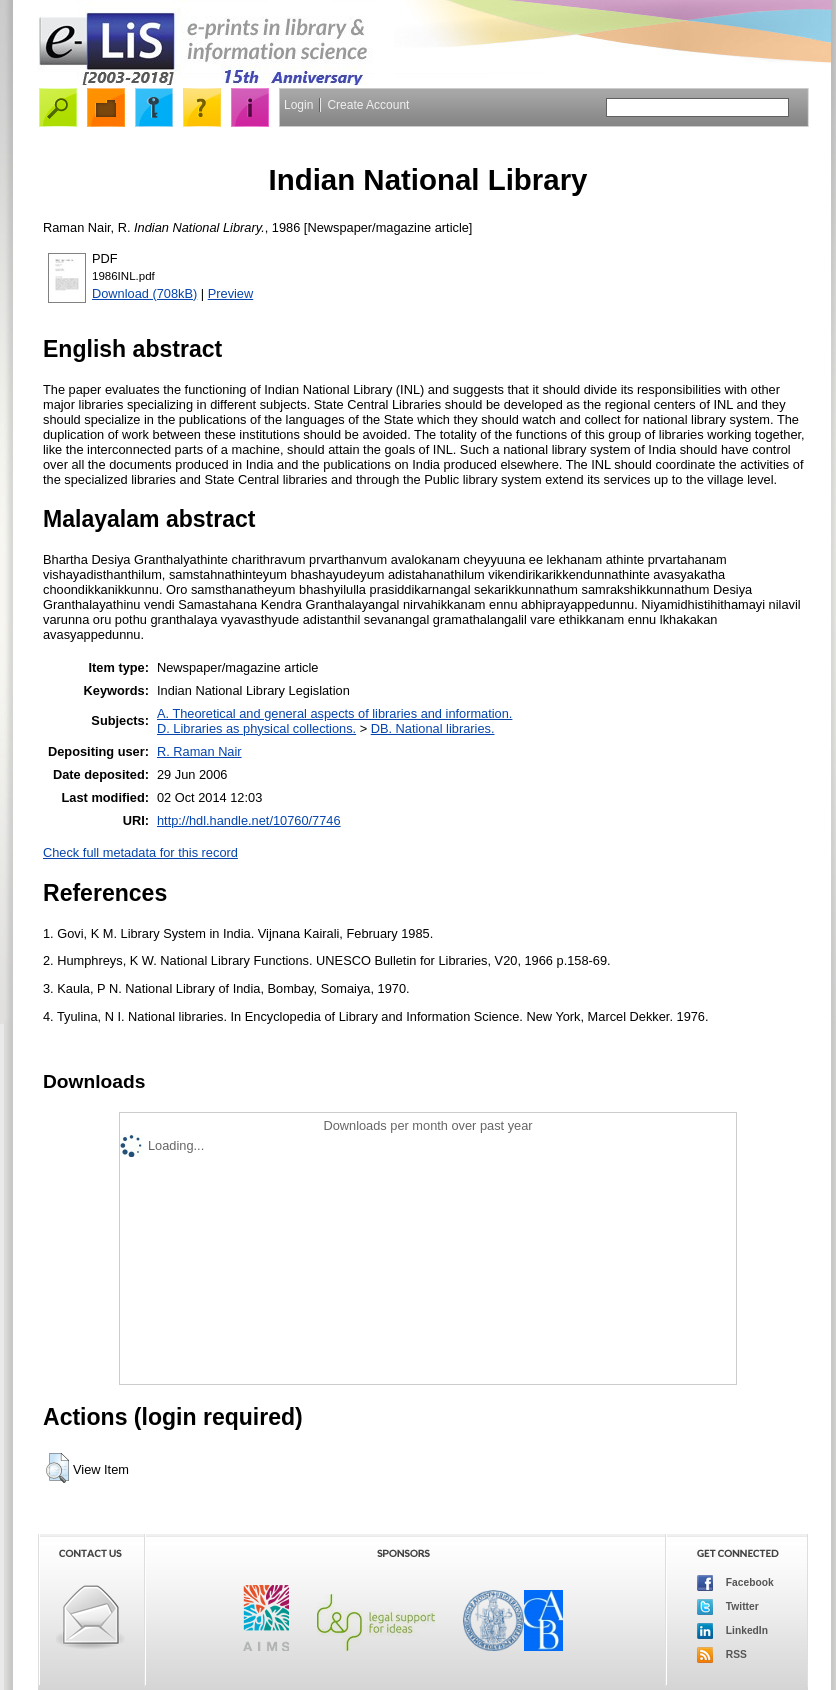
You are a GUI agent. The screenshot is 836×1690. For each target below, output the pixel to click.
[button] (57, 1468)
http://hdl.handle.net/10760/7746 (249, 820)
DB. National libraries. (433, 728)
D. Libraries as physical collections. (256, 728)
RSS (722, 1655)
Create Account (368, 105)
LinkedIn (732, 1631)
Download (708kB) (144, 293)
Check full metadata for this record (140, 852)
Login (298, 105)
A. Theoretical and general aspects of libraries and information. (334, 713)
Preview (231, 293)
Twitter (728, 1607)
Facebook (735, 1583)
